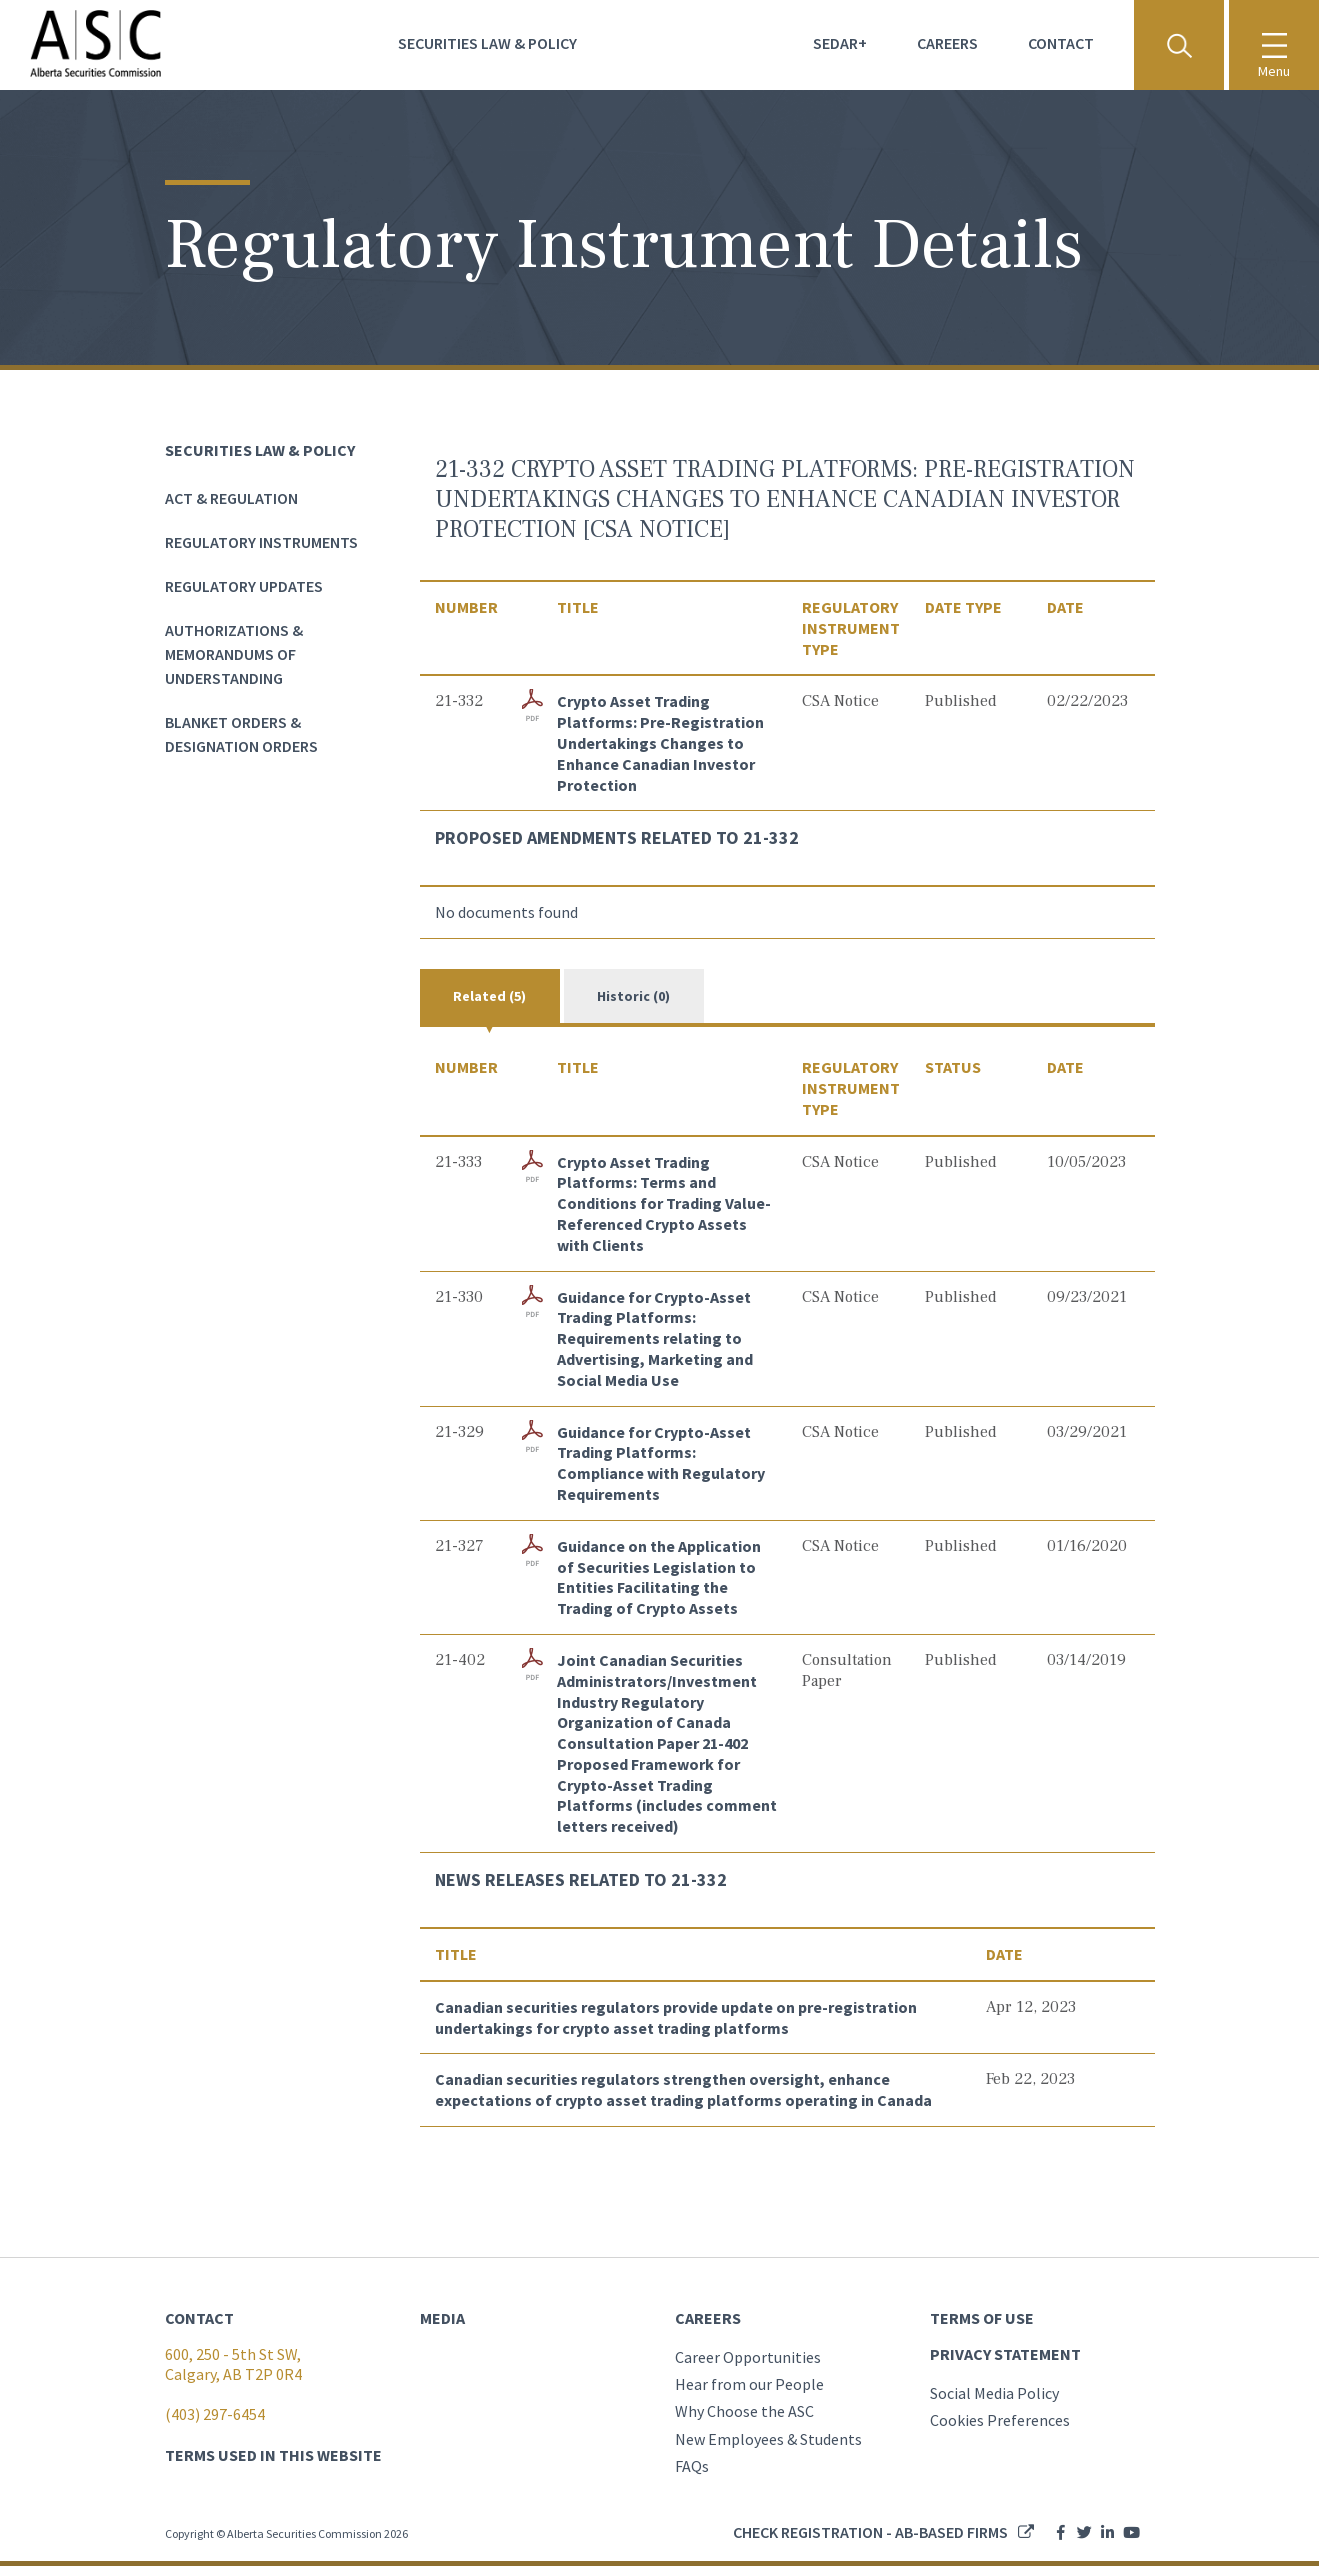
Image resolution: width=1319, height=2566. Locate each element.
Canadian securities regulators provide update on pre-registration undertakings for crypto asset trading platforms (676, 2017)
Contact (1061, 43)
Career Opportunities (748, 2357)
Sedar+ (840, 43)
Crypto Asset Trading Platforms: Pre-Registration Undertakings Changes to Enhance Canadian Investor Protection (660, 742)
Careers (947, 43)
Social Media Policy (994, 2393)
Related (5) (489, 996)
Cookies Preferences (1000, 2420)
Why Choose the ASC (744, 2411)
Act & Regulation (231, 498)
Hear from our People (749, 2384)
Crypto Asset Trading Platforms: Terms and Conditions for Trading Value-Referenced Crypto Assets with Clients (664, 1203)
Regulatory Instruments (261, 542)
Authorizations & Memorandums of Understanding (234, 654)
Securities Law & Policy (487, 43)
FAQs (692, 2466)
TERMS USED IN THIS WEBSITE (273, 2455)
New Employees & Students (768, 2439)
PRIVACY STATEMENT (1005, 2354)
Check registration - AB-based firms (870, 2532)
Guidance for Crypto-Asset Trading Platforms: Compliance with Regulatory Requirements (661, 1463)
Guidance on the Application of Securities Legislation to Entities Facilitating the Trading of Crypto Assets (659, 1577)
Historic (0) (633, 996)
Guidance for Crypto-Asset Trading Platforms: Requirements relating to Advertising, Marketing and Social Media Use (655, 1338)
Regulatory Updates (244, 586)
